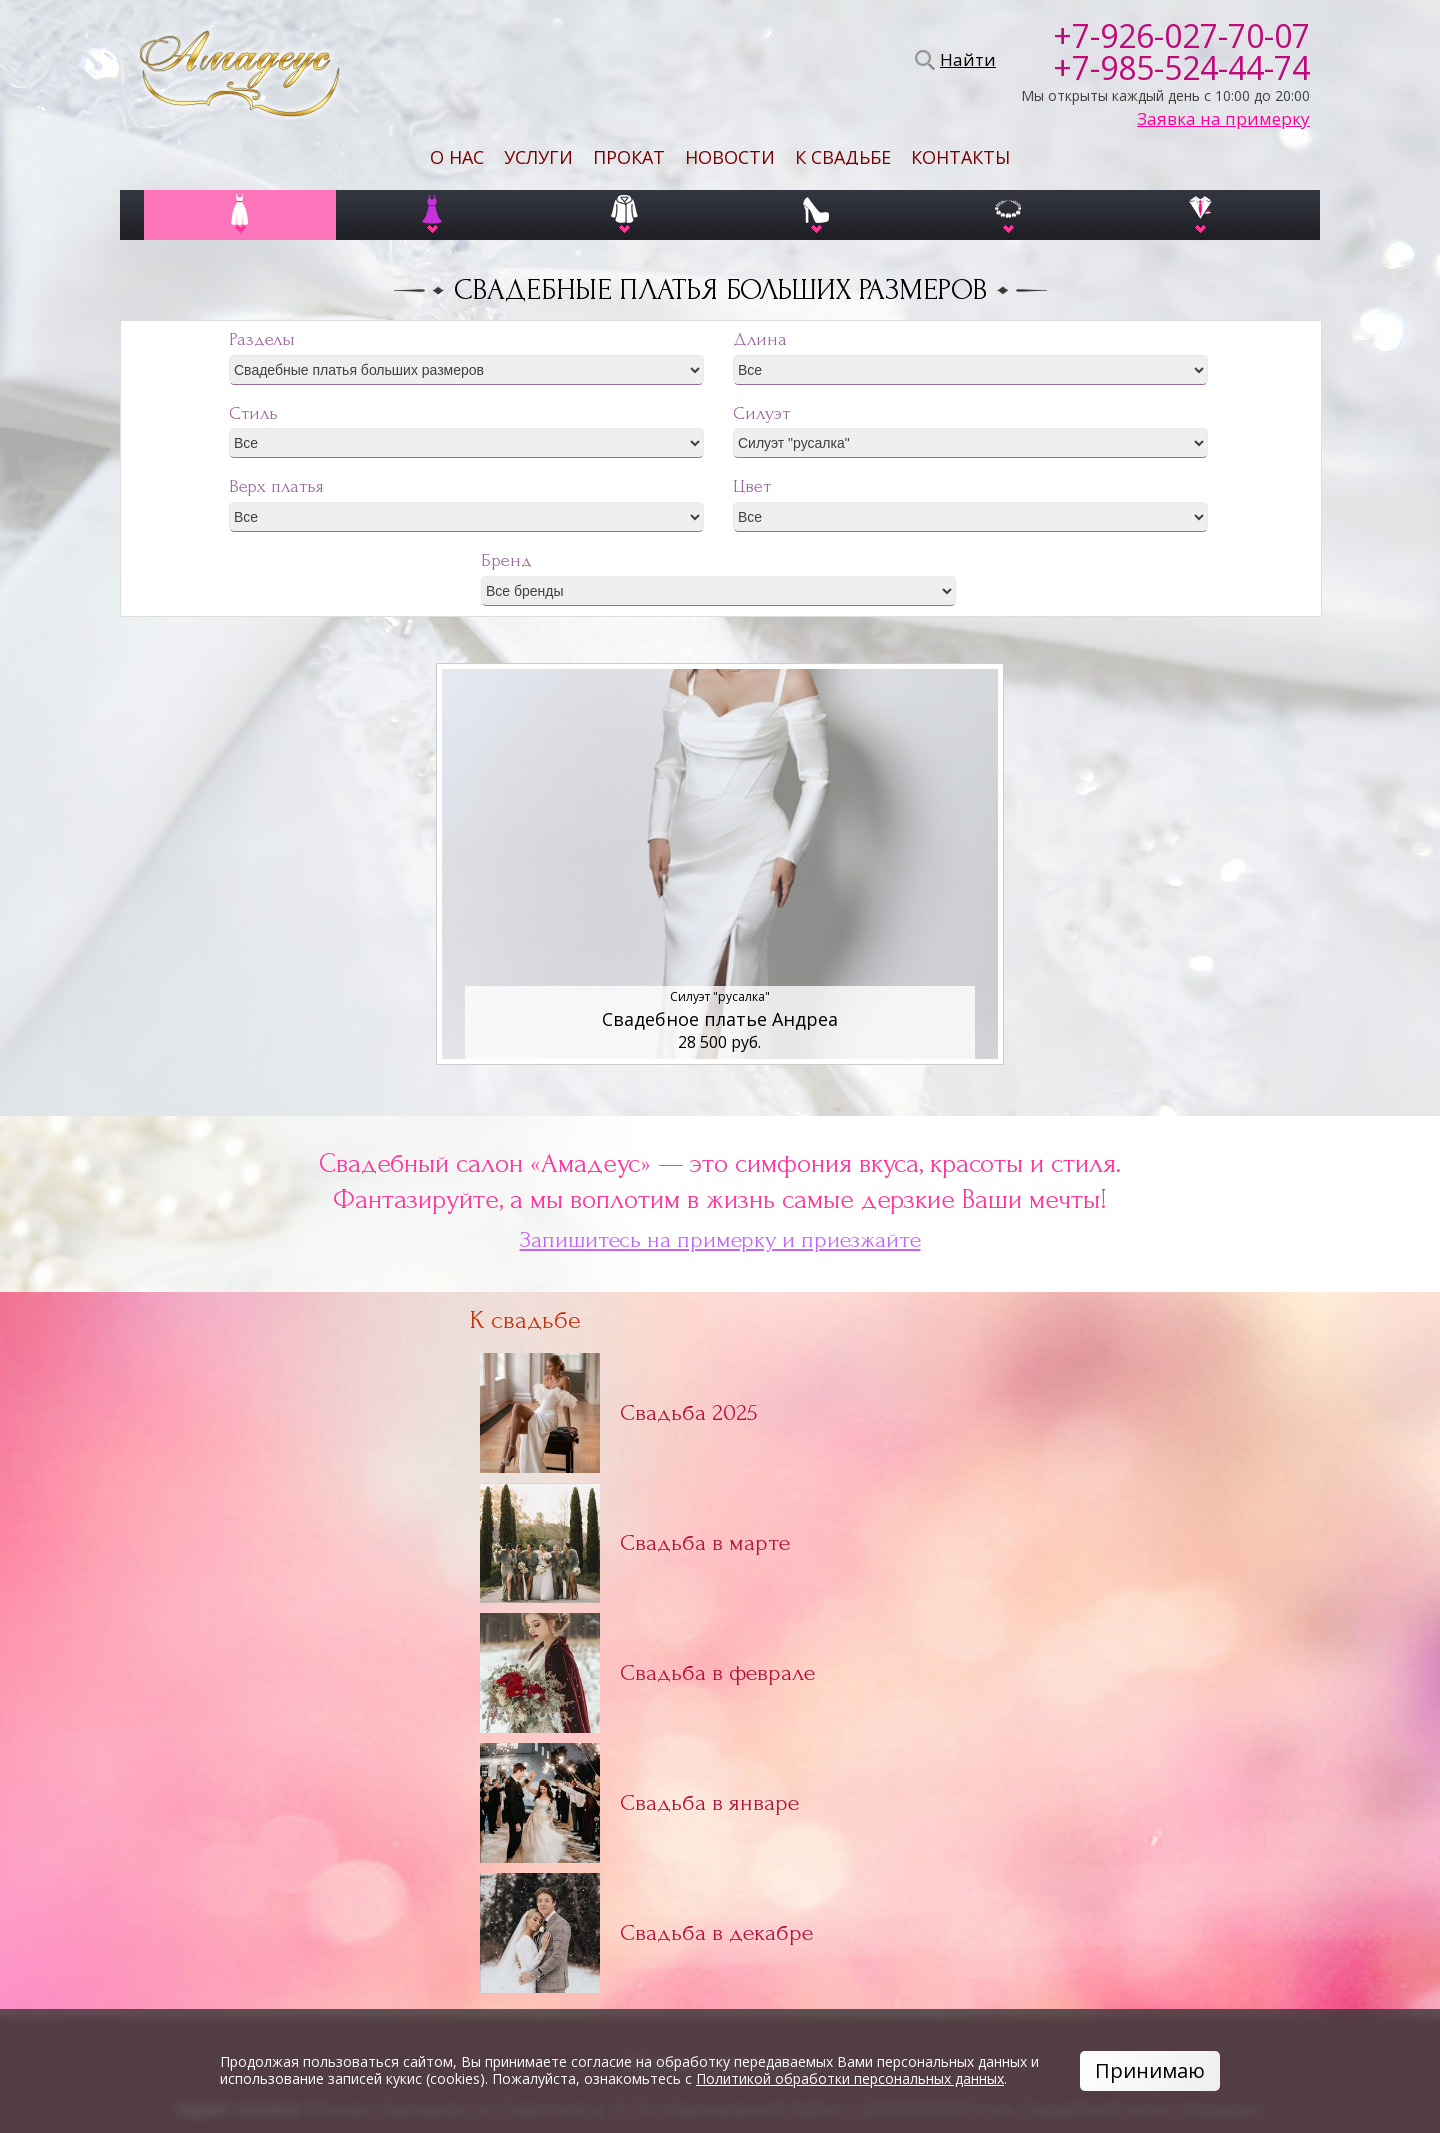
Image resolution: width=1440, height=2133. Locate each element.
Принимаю (1150, 2070)
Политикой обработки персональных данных (850, 2078)
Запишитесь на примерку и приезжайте (720, 1240)
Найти (965, 60)
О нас (457, 157)
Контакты (960, 157)
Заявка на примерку (1223, 119)
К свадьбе (843, 157)
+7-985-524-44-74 (1181, 68)
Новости (730, 157)
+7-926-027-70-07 (1181, 36)
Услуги (538, 157)
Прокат (629, 157)
